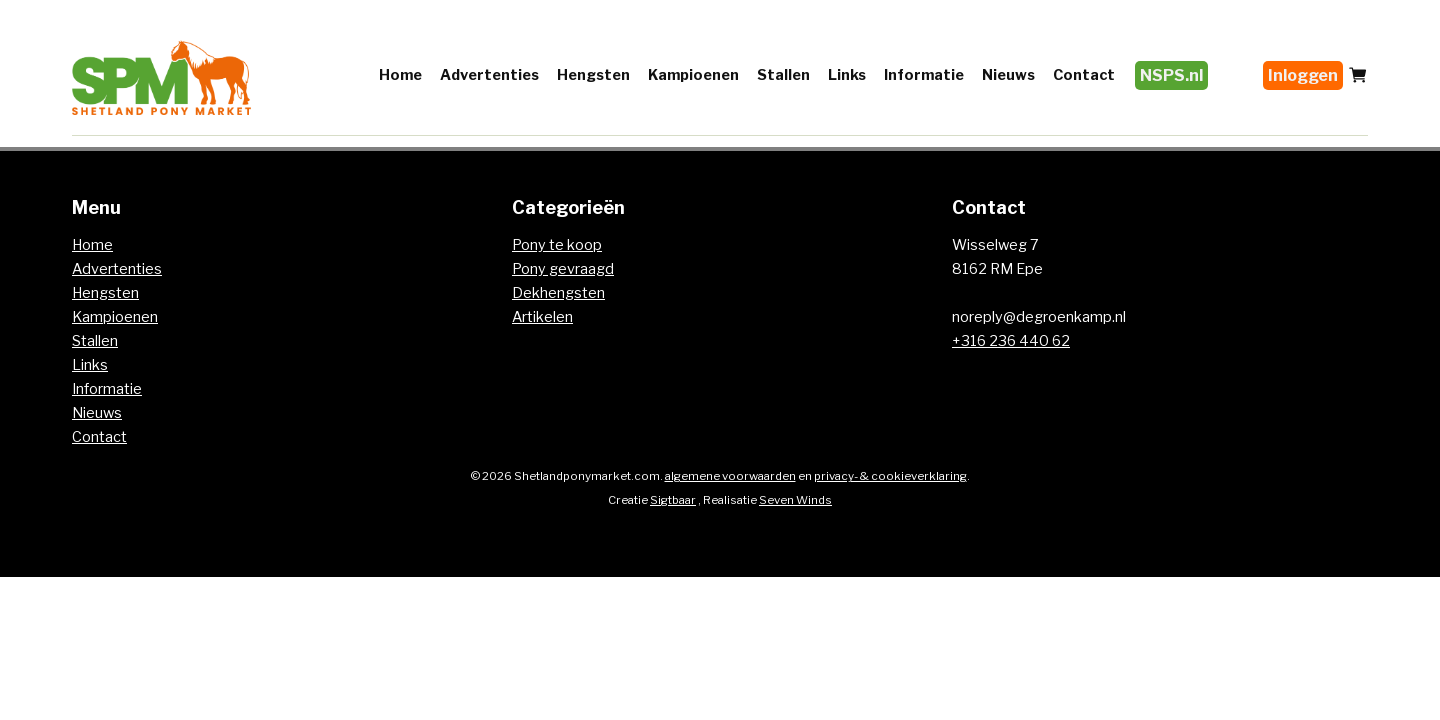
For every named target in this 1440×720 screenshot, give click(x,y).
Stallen (783, 75)
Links (847, 75)
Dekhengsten (558, 293)
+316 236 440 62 (1011, 341)
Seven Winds (795, 500)
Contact (1084, 75)
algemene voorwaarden (730, 476)
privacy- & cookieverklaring (890, 476)
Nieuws (1008, 75)
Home (400, 75)
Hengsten (593, 75)
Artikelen (542, 317)
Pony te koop (557, 245)
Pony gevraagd (563, 269)
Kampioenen (693, 75)
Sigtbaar (673, 500)
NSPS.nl (1171, 75)
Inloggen (1303, 75)
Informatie (924, 75)
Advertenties (489, 75)
